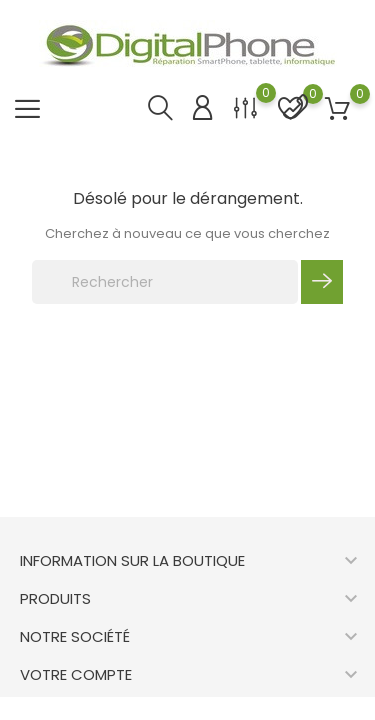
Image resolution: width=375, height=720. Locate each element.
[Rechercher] (165, 282)
